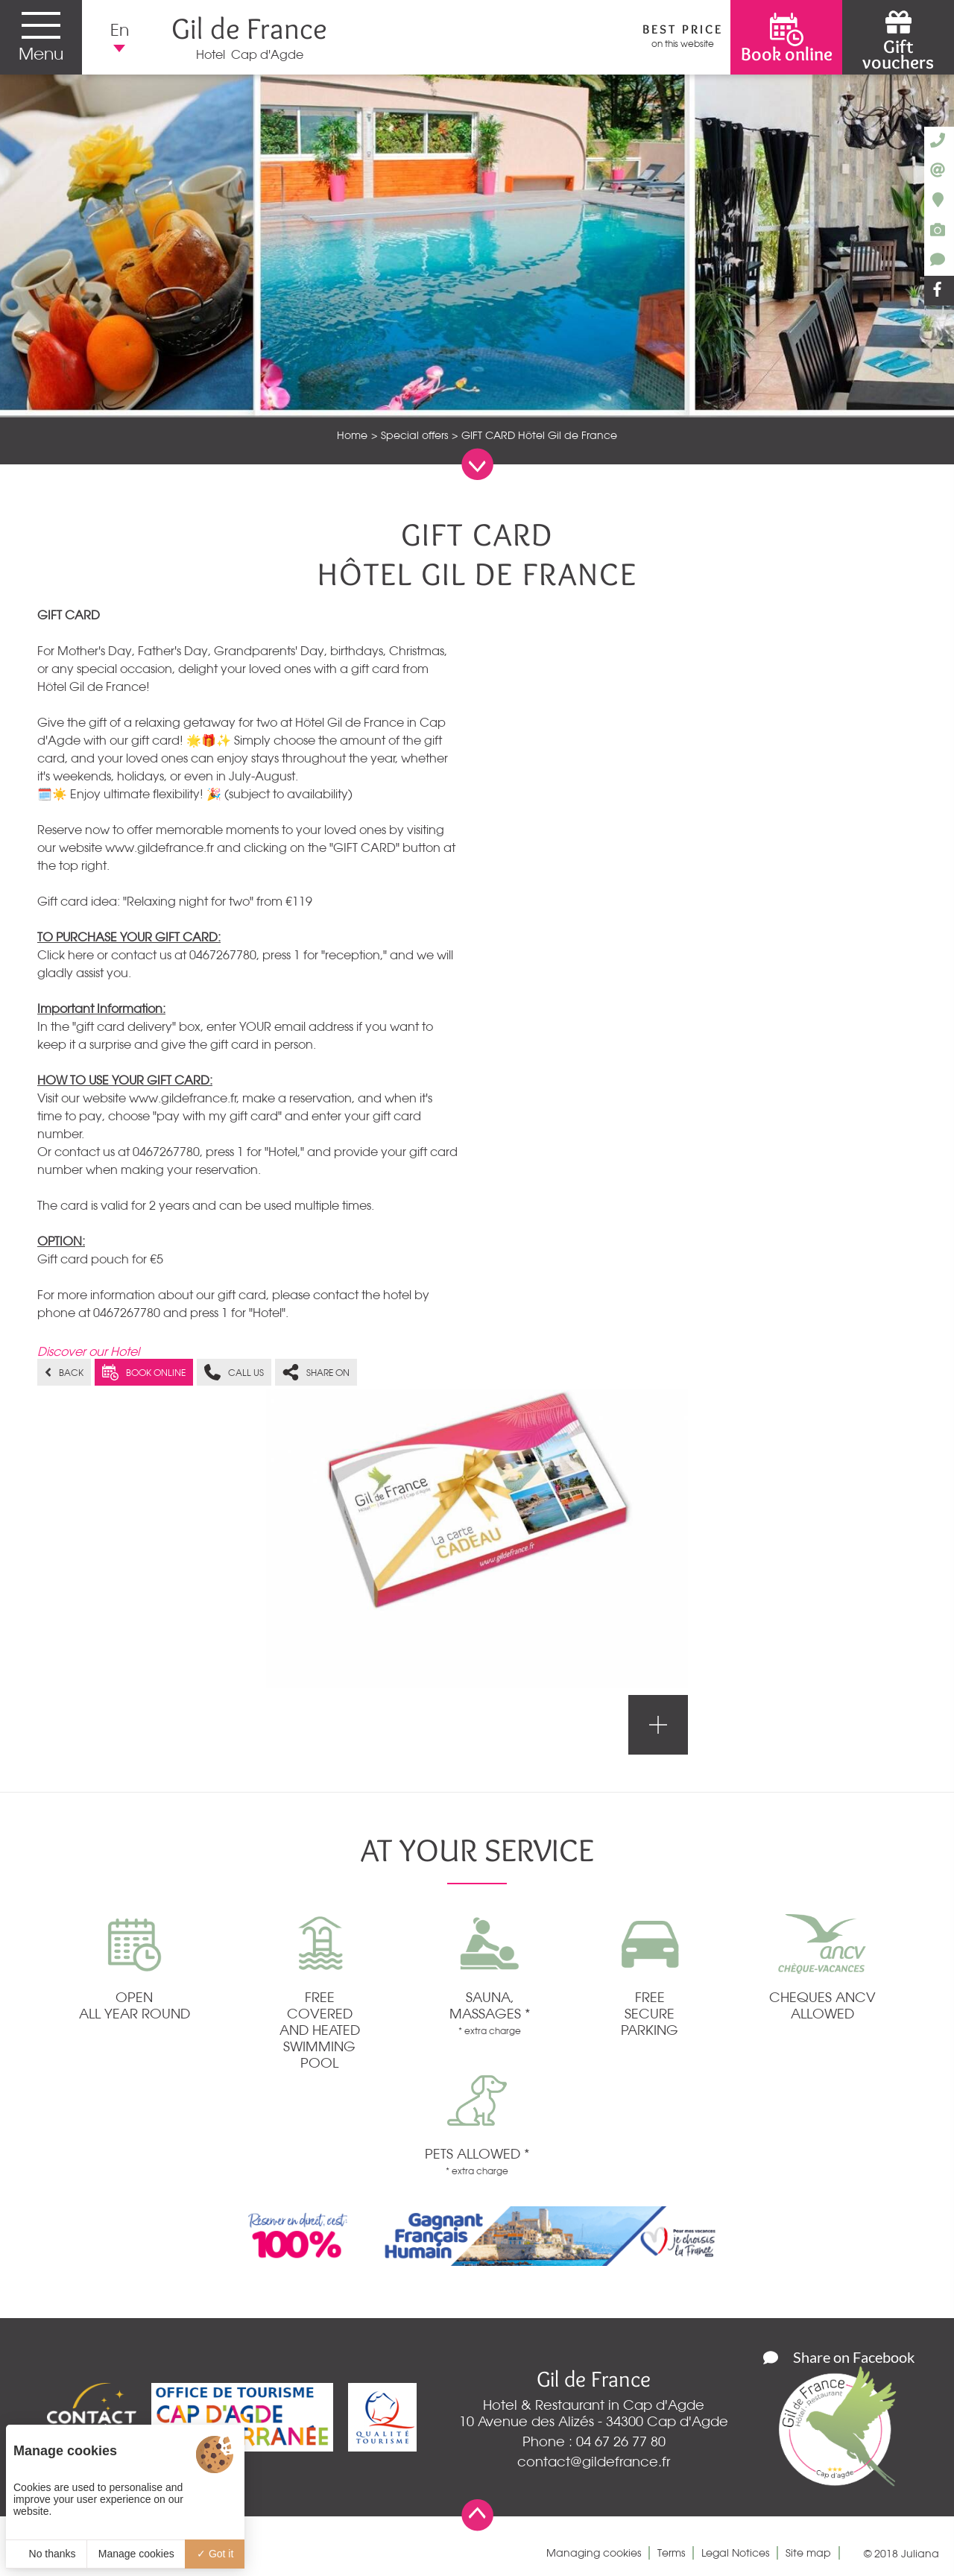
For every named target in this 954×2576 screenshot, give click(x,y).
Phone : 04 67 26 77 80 (594, 2441)
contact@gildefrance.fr (593, 2461)
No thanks (46, 2554)
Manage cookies (136, 2554)
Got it (215, 2554)
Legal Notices (735, 2553)
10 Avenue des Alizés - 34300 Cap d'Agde (593, 2421)
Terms (671, 2553)
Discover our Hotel (88, 1351)
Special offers (414, 435)
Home (352, 435)
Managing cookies (593, 2553)
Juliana (920, 2553)
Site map (808, 2553)
